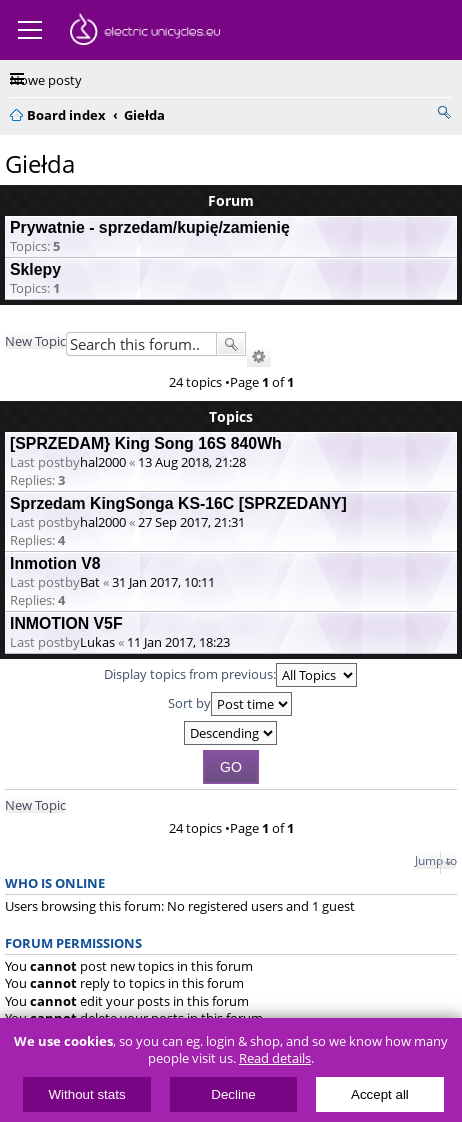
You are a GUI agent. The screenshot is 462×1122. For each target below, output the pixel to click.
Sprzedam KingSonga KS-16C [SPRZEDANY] (178, 503)
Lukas (97, 642)
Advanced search (259, 357)
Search (231, 344)
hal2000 (103, 462)
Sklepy (35, 269)
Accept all (380, 1094)
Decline (233, 1094)
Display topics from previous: (230, 675)
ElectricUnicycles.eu (145, 32)
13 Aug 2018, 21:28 (192, 462)
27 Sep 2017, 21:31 (191, 522)
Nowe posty (46, 80)
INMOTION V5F (66, 623)
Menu (30, 30)
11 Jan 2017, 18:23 (178, 642)
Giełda (40, 163)
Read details (275, 1058)
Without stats (87, 1094)
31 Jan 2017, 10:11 (163, 582)
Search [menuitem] (444, 112)
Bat (90, 582)
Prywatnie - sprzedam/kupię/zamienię (150, 227)
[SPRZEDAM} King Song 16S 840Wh (146, 443)
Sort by (230, 704)
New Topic (35, 341)
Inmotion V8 (55, 563)
